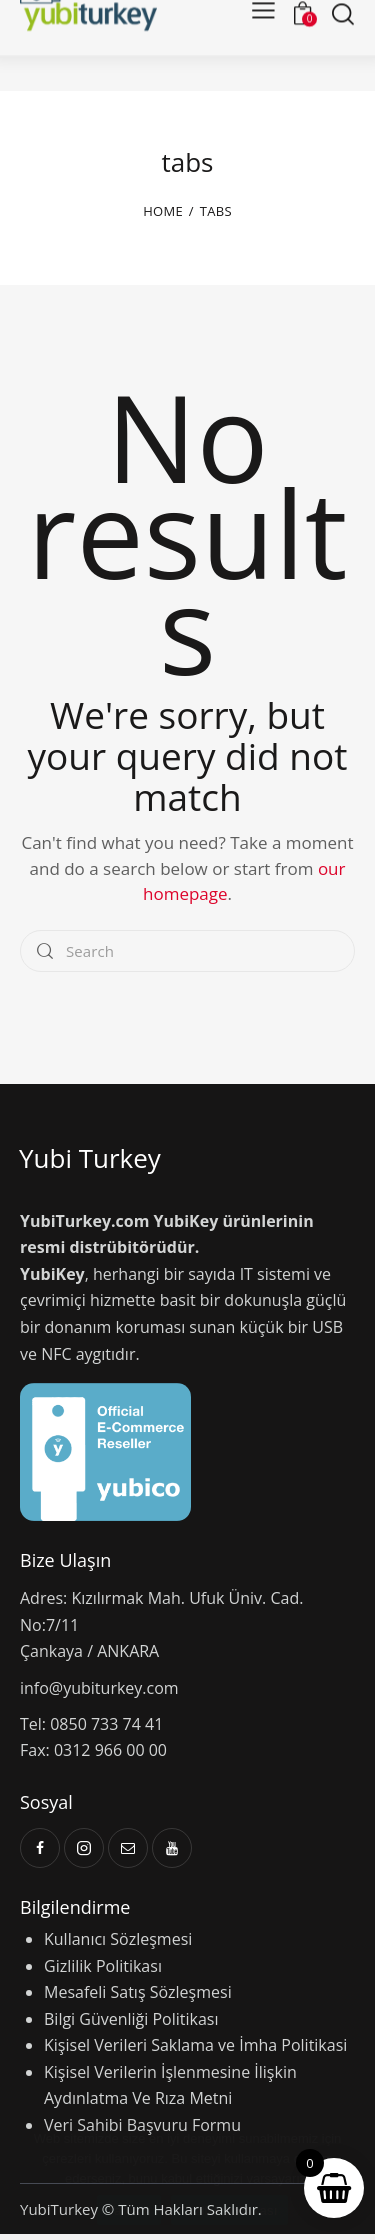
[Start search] (342, 52)
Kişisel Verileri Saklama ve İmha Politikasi (195, 2051)
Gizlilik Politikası (103, 1972)
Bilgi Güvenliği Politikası (131, 2025)
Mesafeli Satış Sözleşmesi (138, 1998)
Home (163, 218)
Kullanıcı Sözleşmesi (118, 1945)
